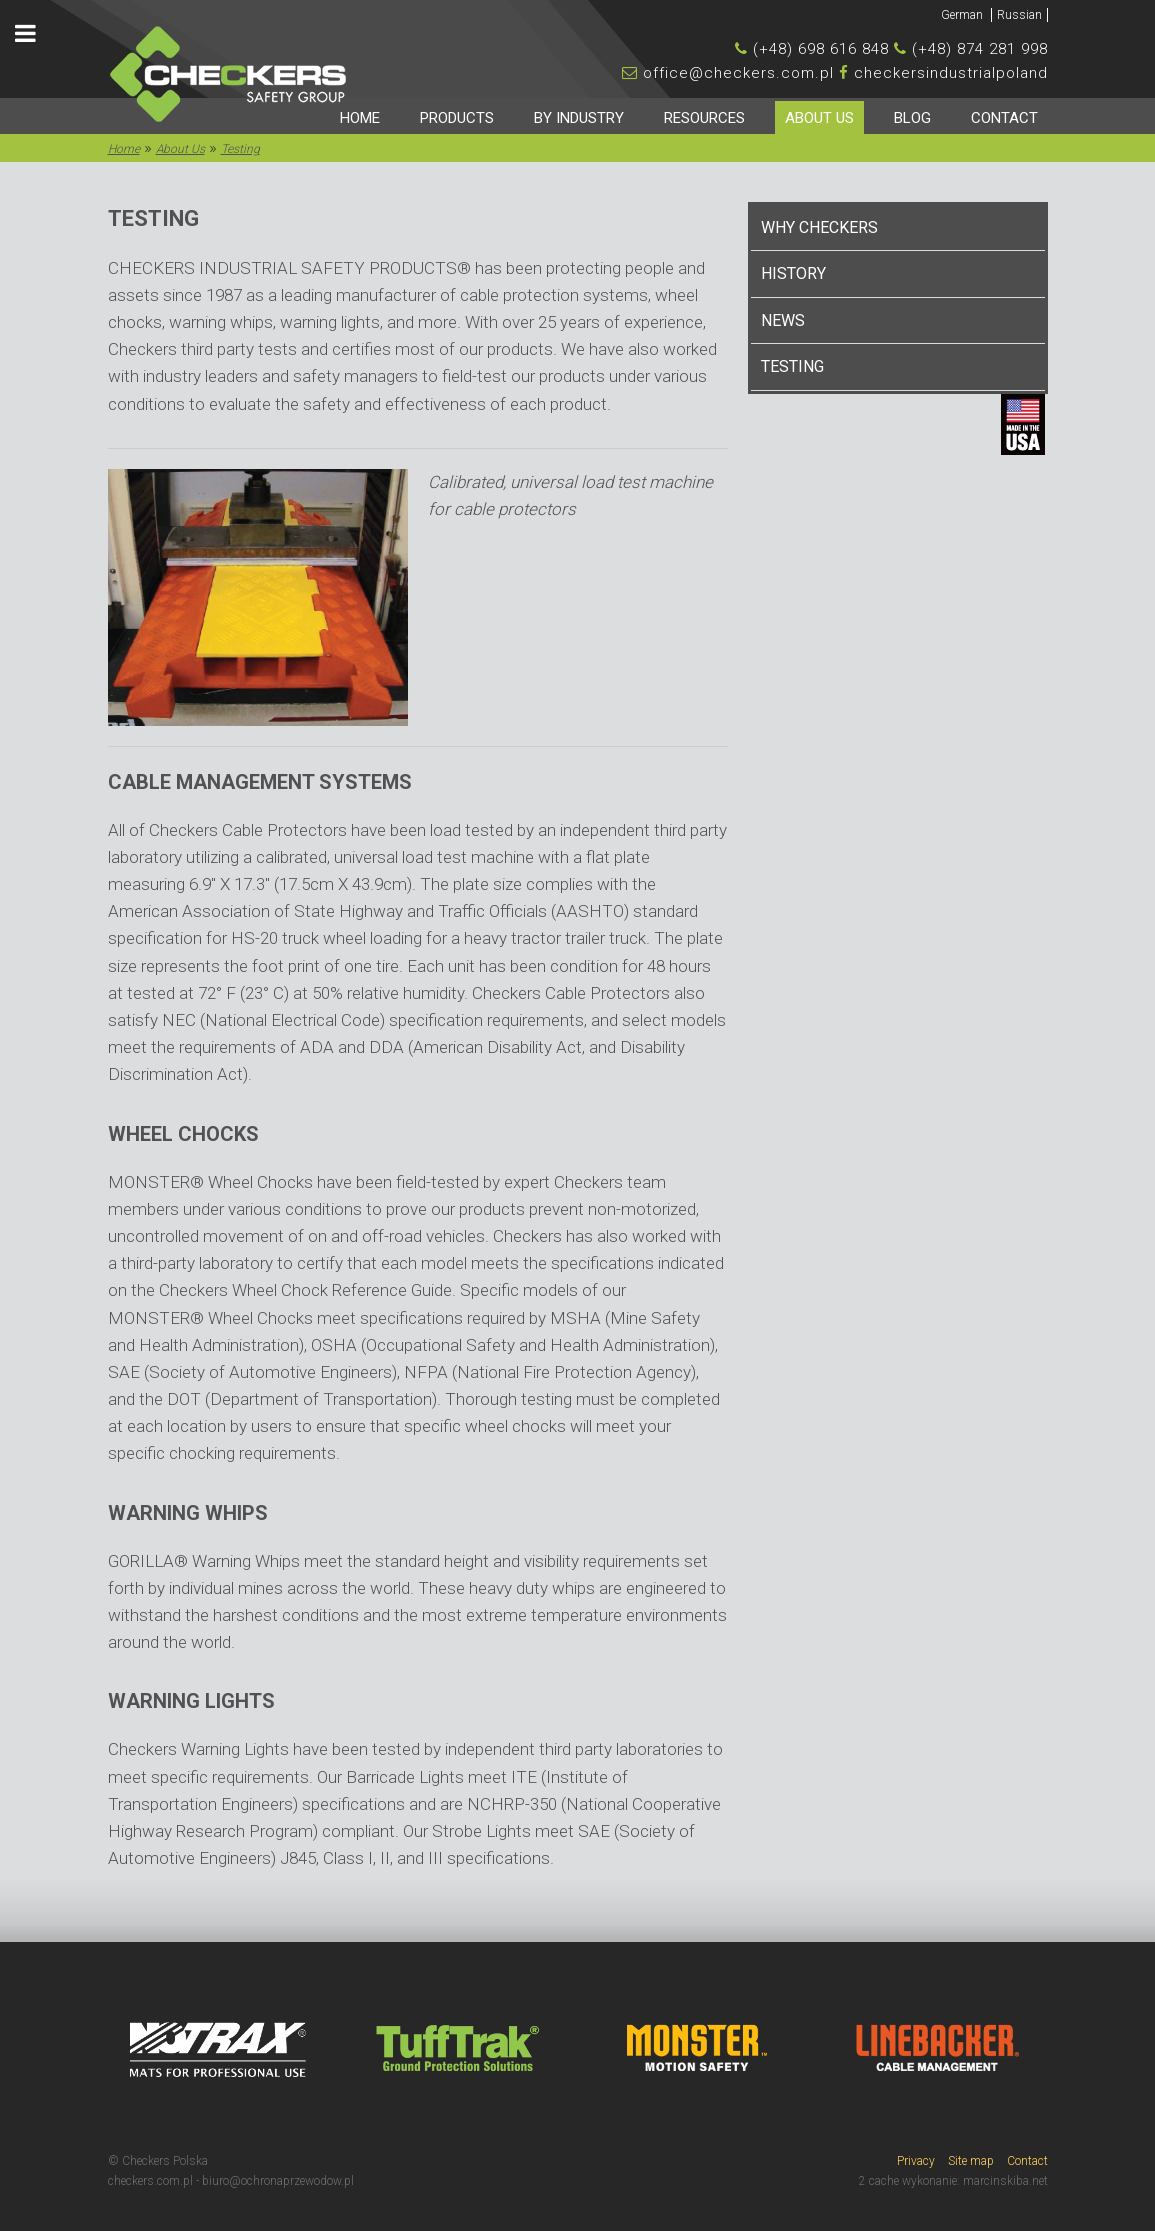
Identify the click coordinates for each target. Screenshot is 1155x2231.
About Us (819, 118)
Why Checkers (819, 227)
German (963, 15)
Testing (792, 366)
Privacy (916, 2161)
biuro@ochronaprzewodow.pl (278, 2181)
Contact (1004, 118)
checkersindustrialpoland (951, 73)
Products (457, 118)
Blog (912, 118)
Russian (1019, 15)
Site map (971, 2161)
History (793, 273)
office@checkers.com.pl (738, 73)
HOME (360, 118)
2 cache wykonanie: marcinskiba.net (953, 2181)
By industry (579, 118)
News (783, 320)
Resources (704, 118)
